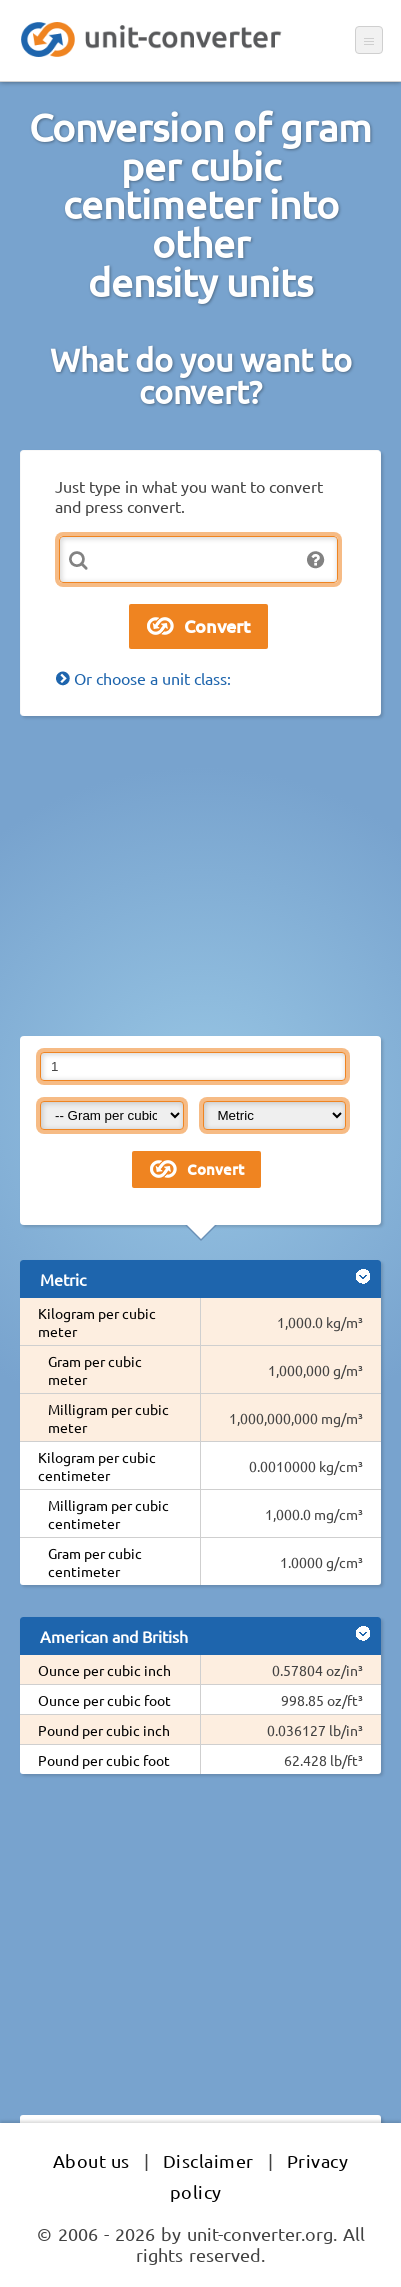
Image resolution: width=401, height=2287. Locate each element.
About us (91, 2160)
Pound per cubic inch (104, 1730)
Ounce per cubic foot (104, 1700)
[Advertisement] (200, 876)
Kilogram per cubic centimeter (97, 1466)
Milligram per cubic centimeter (108, 1514)
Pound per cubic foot (104, 1760)
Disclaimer (208, 2160)
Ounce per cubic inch (104, 1670)
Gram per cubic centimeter (95, 1562)
